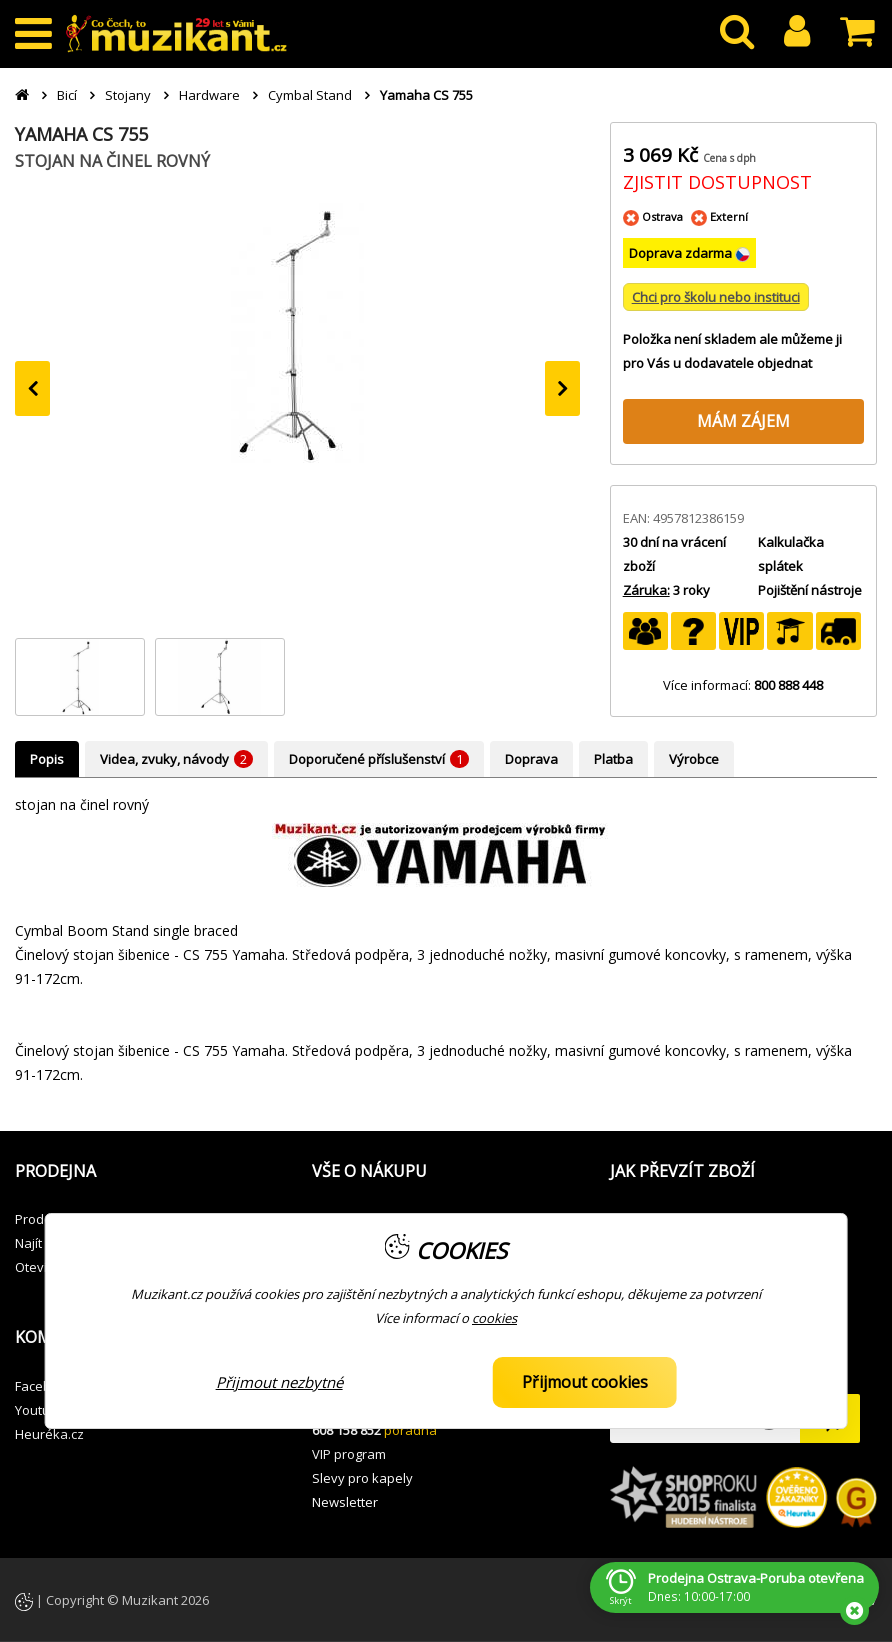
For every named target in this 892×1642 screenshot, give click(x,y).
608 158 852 (346, 1430)
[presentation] (32, 388)
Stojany (128, 95)
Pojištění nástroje (810, 590)
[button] (148, 1172)
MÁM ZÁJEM (743, 421)
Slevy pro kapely (362, 1478)
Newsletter (345, 1502)
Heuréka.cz (49, 1434)
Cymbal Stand (310, 95)
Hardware (209, 95)
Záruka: (646, 590)
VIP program (349, 1454)
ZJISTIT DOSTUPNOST (717, 182)
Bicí (67, 95)
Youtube (40, 1410)
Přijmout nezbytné (279, 1382)
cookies (494, 1318)
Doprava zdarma (682, 253)
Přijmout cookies (585, 1382)
